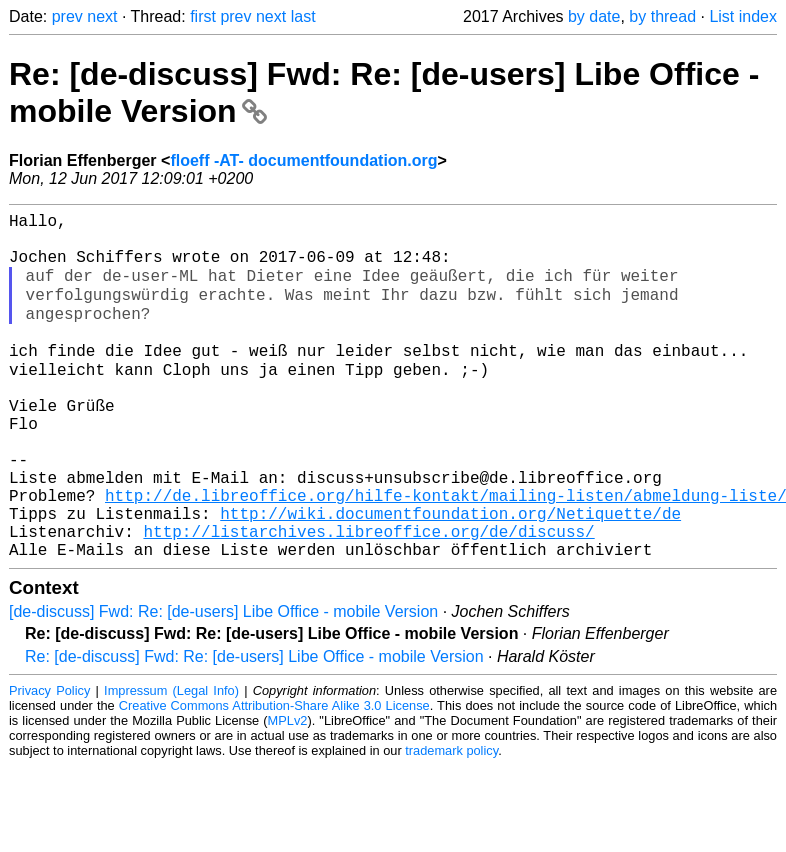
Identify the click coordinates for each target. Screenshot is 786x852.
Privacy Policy (49, 761)
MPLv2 (288, 791)
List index (743, 16)
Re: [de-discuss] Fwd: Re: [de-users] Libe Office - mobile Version (254, 727)
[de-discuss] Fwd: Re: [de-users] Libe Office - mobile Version (223, 682)
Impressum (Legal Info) (171, 761)
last (303, 16)
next (102, 16)
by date (594, 16)
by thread (662, 16)
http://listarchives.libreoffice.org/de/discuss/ (368, 598)
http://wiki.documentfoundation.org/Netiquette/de (450, 576)
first (203, 16)
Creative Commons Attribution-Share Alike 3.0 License (274, 776)
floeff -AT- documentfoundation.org (303, 160)
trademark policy (451, 821)
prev (67, 16)
